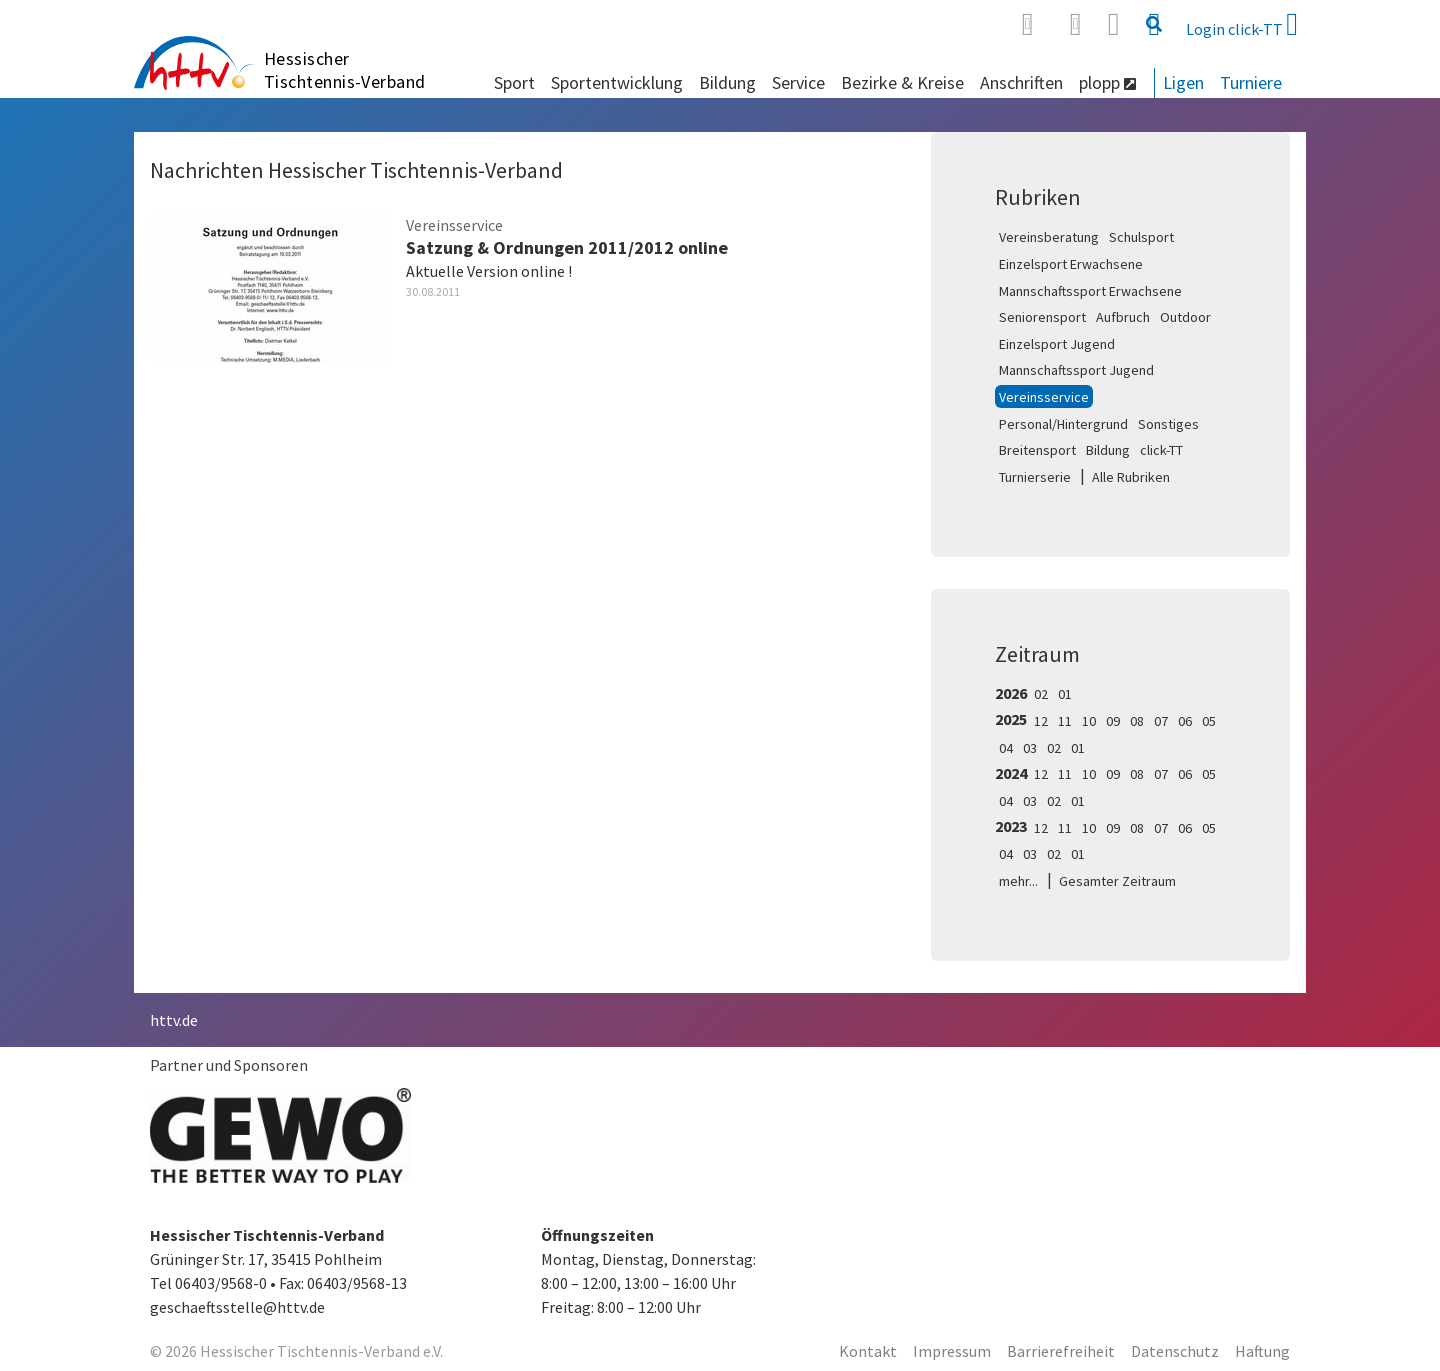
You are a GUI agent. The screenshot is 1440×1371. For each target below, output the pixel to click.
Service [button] (798, 82)
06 (1185, 721)
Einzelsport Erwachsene (1071, 264)
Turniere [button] (1251, 82)
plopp (1107, 82)
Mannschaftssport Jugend (1076, 370)
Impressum (952, 1351)
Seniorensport (1042, 317)
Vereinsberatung (1049, 237)
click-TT (1161, 450)
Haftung (1262, 1351)
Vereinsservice (1044, 397)
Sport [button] (514, 82)
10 (1089, 721)
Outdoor (1185, 317)
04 (1006, 748)
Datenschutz (1175, 1351)
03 (1030, 748)
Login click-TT (1242, 24)
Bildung (1108, 450)
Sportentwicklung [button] (617, 82)
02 (1041, 694)
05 (1209, 721)
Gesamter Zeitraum (1117, 881)
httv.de (174, 1020)
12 (1041, 721)
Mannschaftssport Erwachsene (1090, 291)
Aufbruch (1123, 317)
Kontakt (868, 1351)
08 (1137, 721)
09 (1113, 721)
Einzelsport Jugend (1057, 344)
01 (1065, 694)
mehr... (1018, 881)
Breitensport (1037, 450)
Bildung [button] (727, 82)
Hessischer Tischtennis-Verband (345, 70)
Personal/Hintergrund (1063, 424)
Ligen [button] (1183, 82)
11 (1065, 721)
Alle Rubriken (1131, 477)
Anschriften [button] (1021, 82)
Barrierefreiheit (1061, 1351)
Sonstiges (1168, 424)
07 (1161, 721)
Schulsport (1141, 237)
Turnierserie (1035, 477)
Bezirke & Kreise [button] (902, 82)
